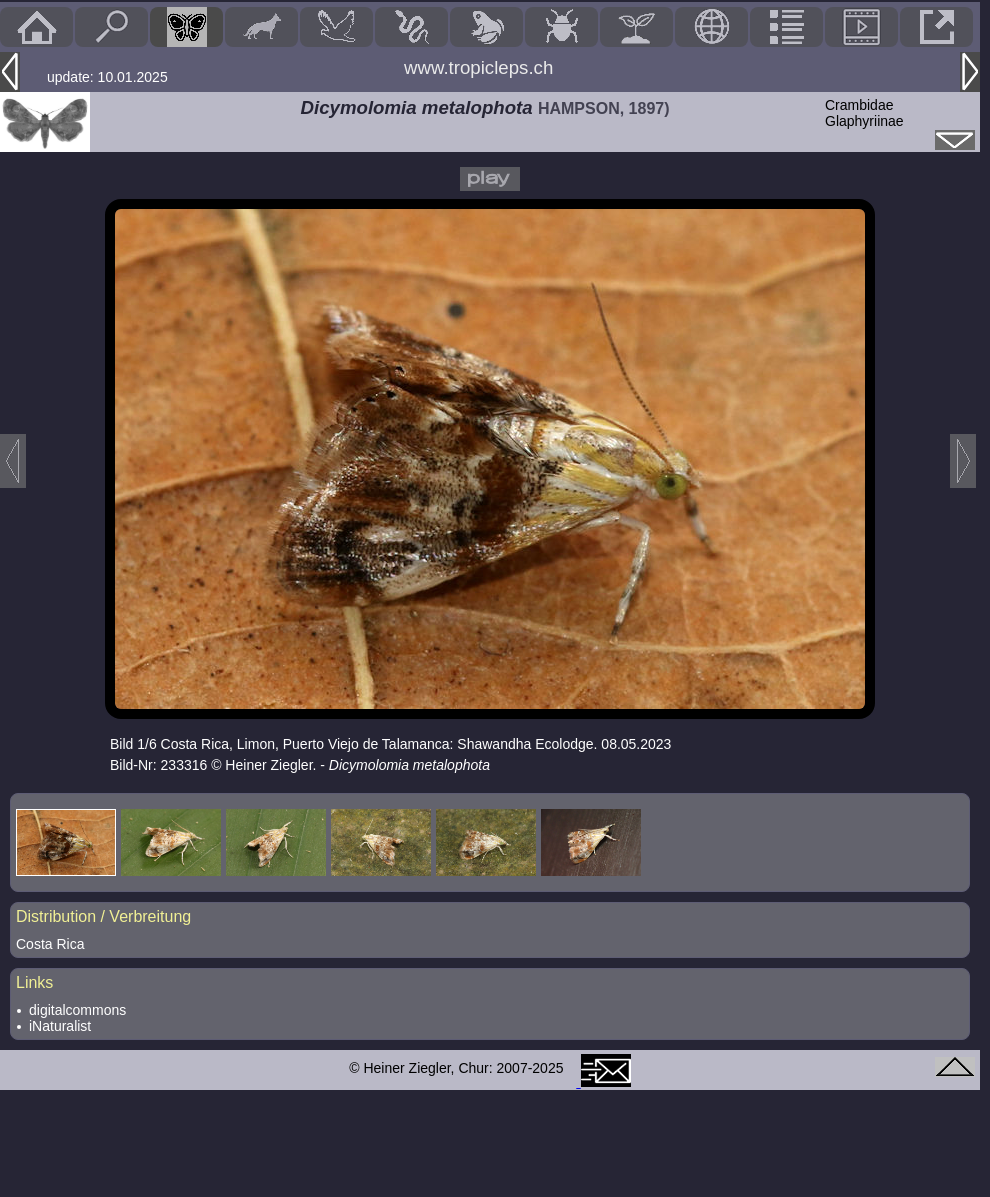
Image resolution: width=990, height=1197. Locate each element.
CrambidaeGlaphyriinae (864, 113)
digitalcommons (77, 1010)
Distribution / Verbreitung (103, 916)
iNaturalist (60, 1026)
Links (34, 982)
